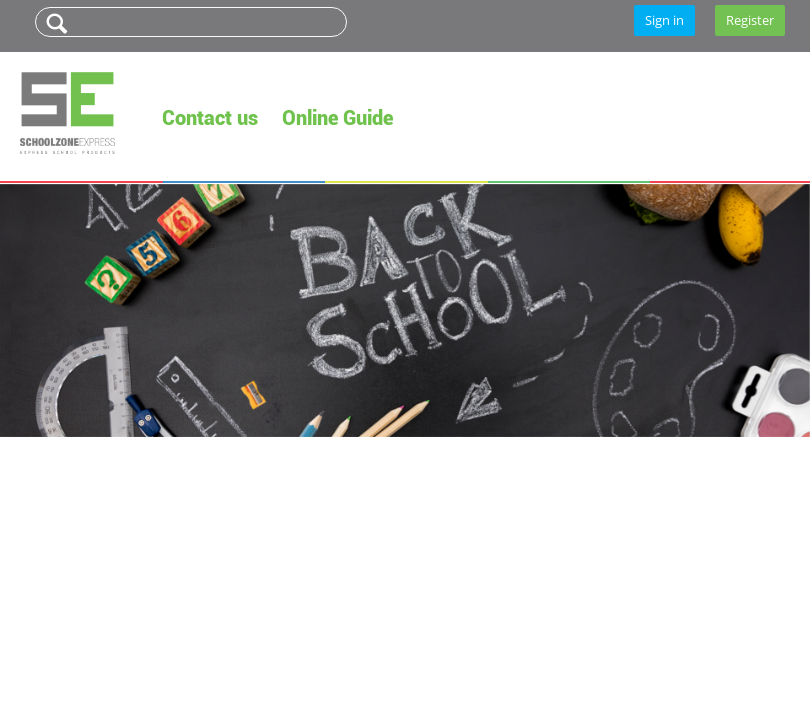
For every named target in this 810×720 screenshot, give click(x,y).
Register (750, 20)
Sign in (664, 20)
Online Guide (337, 118)
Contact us (210, 118)
